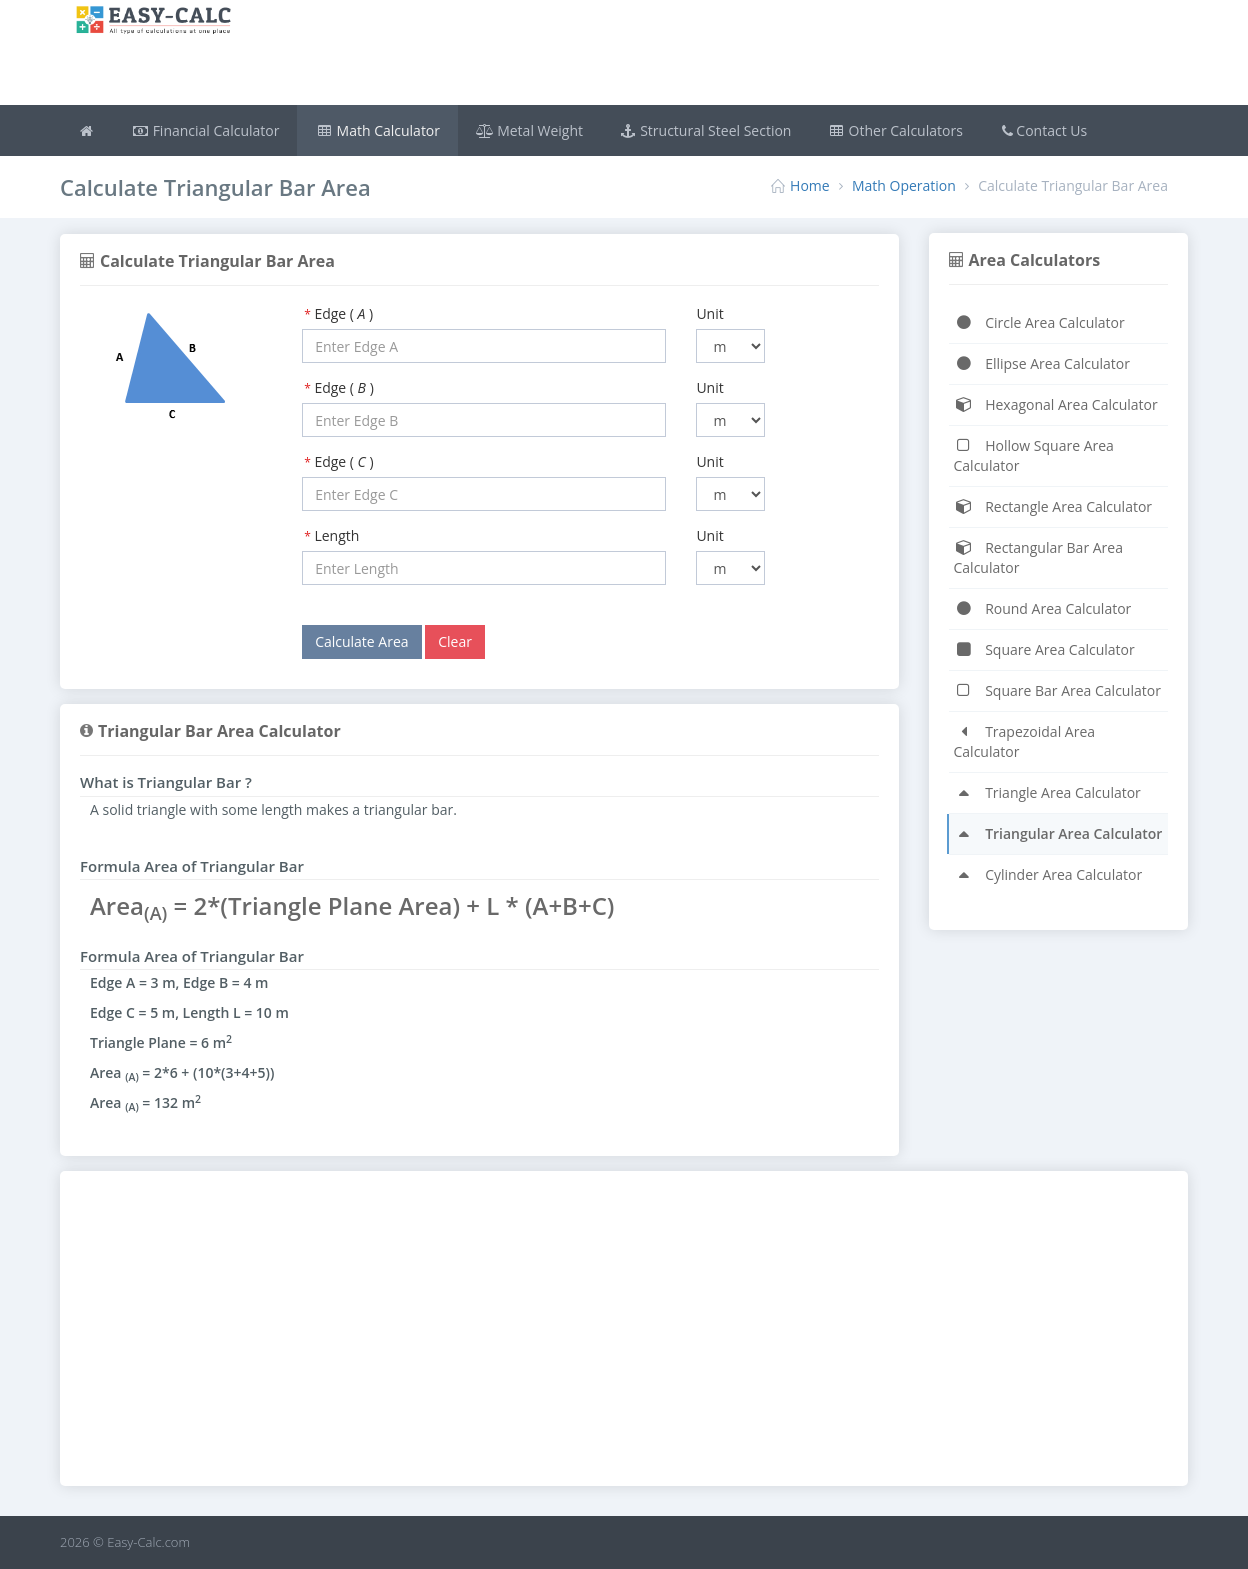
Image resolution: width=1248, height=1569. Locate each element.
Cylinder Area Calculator (1048, 874)
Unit (709, 313)
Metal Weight (529, 130)
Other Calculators (894, 130)
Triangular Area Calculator (1058, 833)
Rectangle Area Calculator (1053, 506)
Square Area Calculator (1044, 649)
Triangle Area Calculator (1047, 792)
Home (810, 185)
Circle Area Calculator (1039, 322)
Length (336, 535)
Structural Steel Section (705, 130)
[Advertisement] (718, 55)
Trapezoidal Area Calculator (1025, 741)
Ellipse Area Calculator (1042, 363)
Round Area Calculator (1043, 608)
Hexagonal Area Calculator (1056, 404)
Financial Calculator (206, 130)
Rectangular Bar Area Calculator (1038, 557)
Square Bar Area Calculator (1057, 690)
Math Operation (904, 185)
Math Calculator (377, 130)
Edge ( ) (343, 313)
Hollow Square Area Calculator (1034, 455)
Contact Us (1043, 130)
